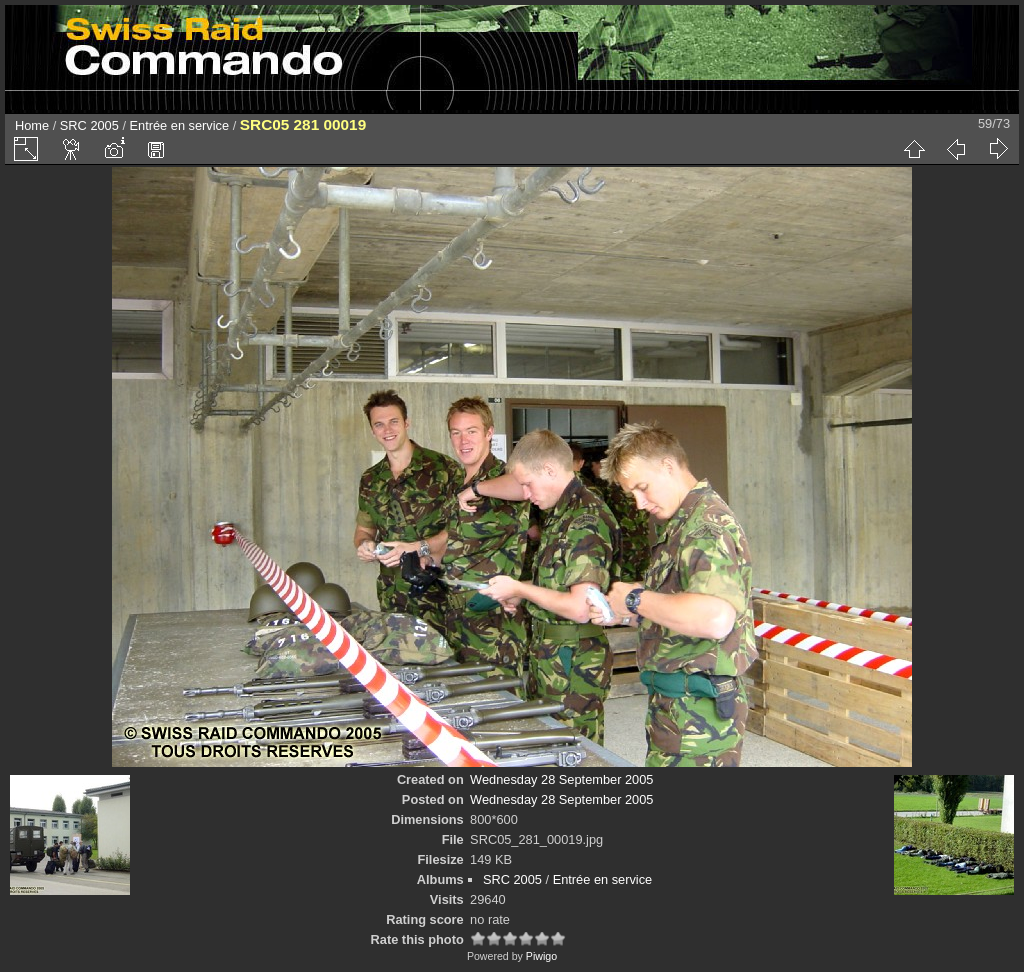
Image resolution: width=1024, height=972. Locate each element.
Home (32, 125)
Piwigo (541, 956)
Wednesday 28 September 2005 (561, 779)
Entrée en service (180, 125)
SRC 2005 (89, 125)
